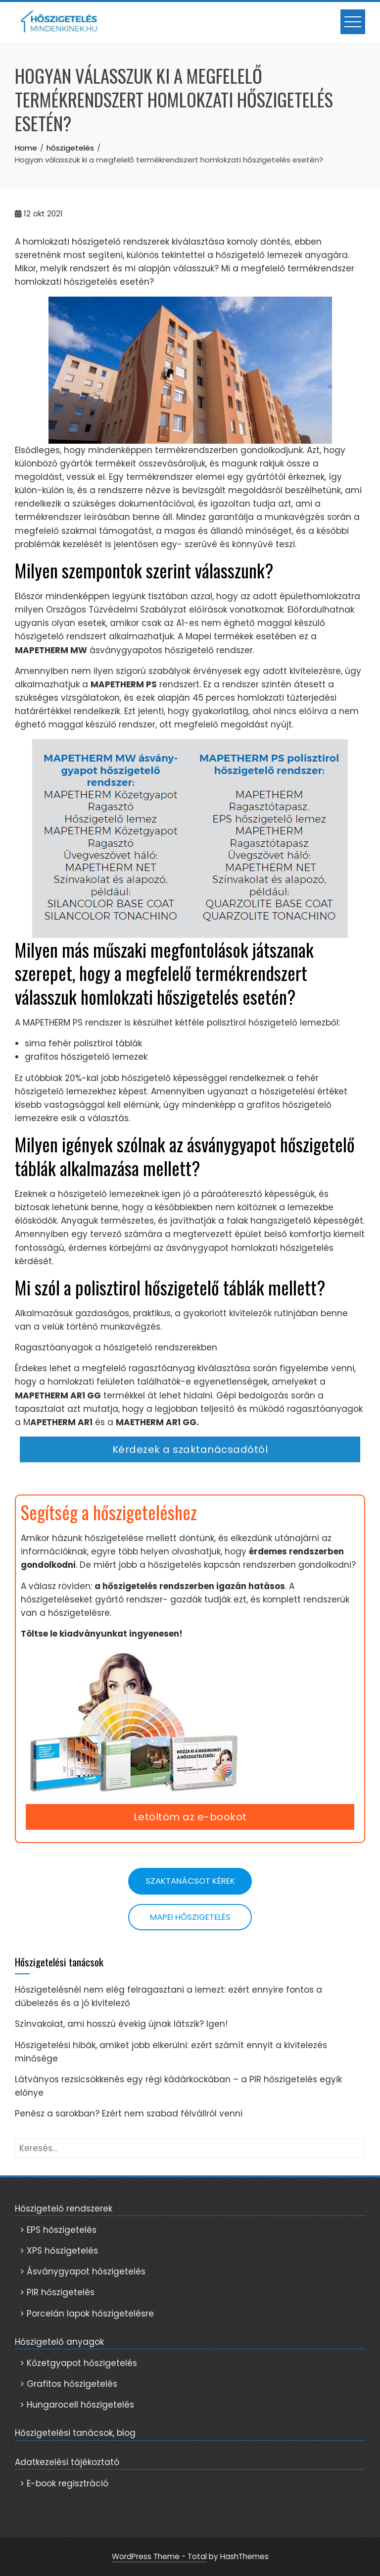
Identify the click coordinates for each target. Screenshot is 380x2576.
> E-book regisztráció (64, 2483)
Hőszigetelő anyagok (59, 2342)
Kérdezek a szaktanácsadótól (190, 1449)
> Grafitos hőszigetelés (68, 2384)
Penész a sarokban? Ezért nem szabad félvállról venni (128, 2113)
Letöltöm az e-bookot (190, 1817)
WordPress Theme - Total (159, 2556)
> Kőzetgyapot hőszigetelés (78, 2363)
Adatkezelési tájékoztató (67, 2462)
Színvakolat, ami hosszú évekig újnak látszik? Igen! (121, 2024)
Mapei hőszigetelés (190, 1917)
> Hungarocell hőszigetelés (77, 2405)
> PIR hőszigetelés (57, 2292)
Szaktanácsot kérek (190, 1881)
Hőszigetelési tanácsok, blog (75, 2433)
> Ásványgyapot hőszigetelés (82, 2271)
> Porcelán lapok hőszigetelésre (87, 2313)
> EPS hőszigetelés (58, 2230)
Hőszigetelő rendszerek (63, 2209)
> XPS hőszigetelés (59, 2251)
